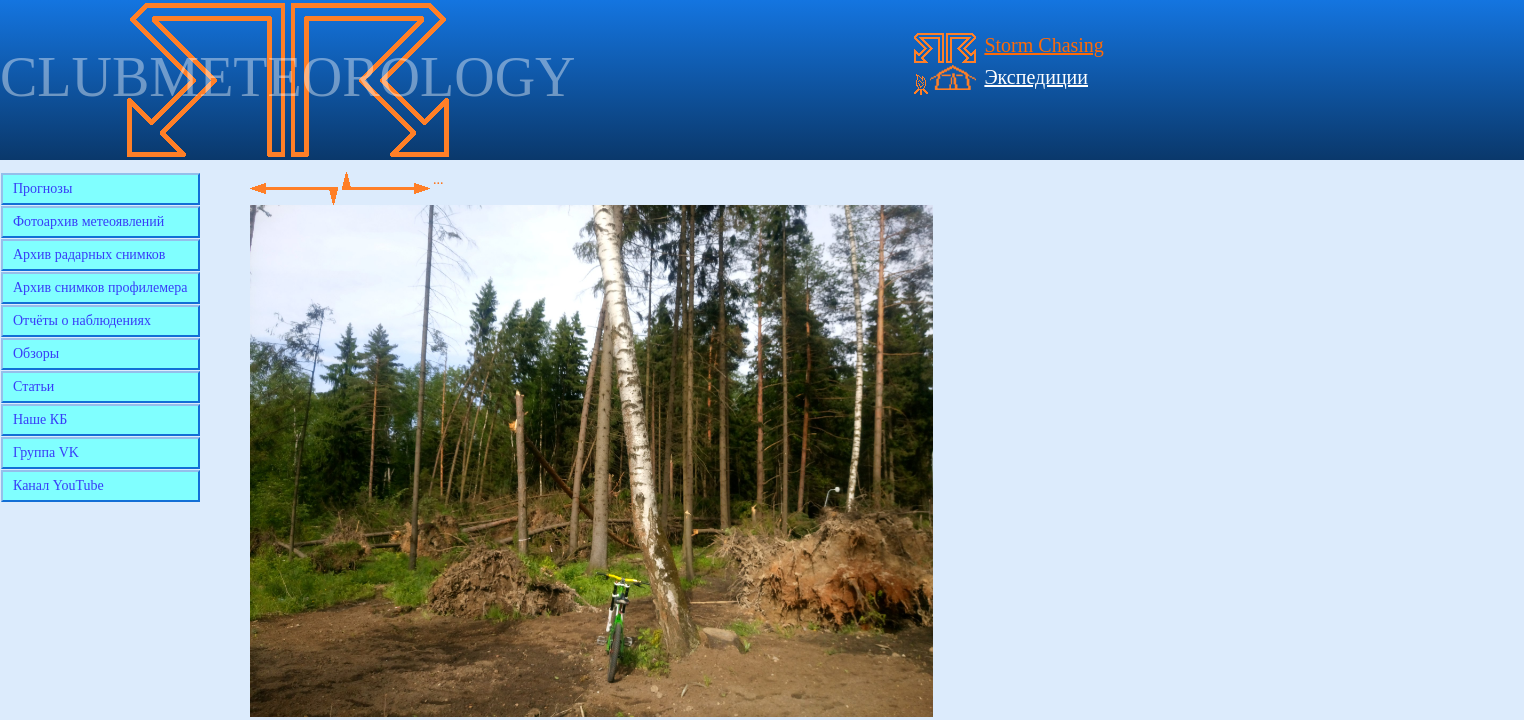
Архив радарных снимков (89, 254)
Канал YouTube (58, 485)
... (438, 179)
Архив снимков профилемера (100, 287)
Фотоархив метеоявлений (88, 221)
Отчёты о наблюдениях (82, 320)
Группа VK (46, 452)
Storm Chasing (1043, 45)
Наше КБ (40, 419)
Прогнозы (42, 188)
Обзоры (36, 353)
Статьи (33, 386)
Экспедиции (1036, 77)
